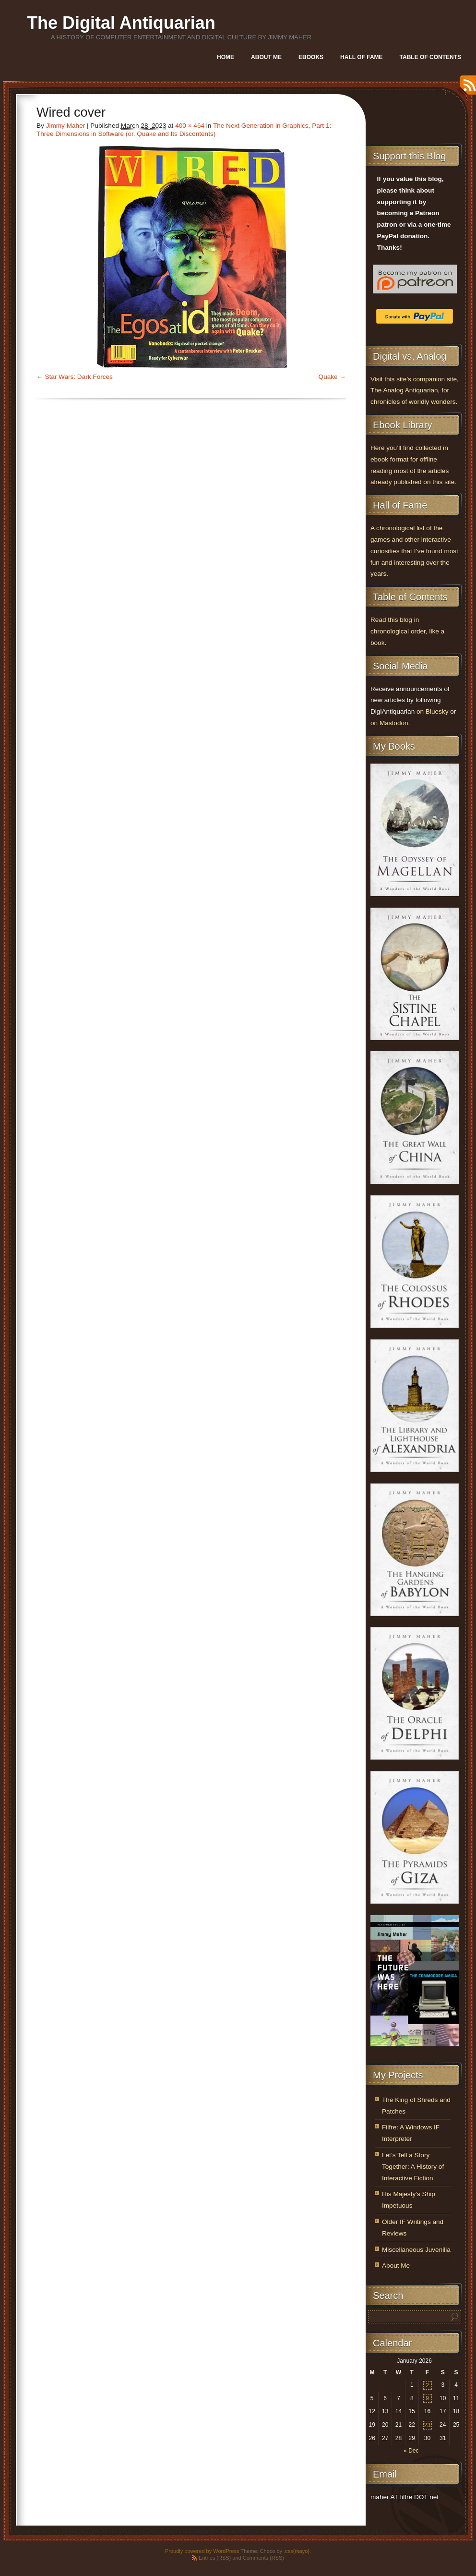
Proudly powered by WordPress (202, 2551)
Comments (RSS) (263, 2558)
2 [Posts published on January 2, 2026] (427, 2385)
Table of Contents (430, 57)
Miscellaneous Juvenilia (416, 2249)
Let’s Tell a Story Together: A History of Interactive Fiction (413, 2166)
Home (225, 57)
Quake (328, 376)
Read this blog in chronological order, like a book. (407, 631)
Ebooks (310, 57)
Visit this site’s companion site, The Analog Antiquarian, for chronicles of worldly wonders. (414, 391)
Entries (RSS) (215, 2558)
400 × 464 (189, 125)
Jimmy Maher (65, 125)
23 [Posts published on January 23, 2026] (427, 2425)
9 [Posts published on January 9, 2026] (427, 2398)
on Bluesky (432, 711)
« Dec (411, 2450)
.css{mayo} (296, 2551)
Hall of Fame (361, 57)
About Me (266, 57)
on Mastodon (389, 723)
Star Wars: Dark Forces (79, 376)
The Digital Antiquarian (121, 23)
